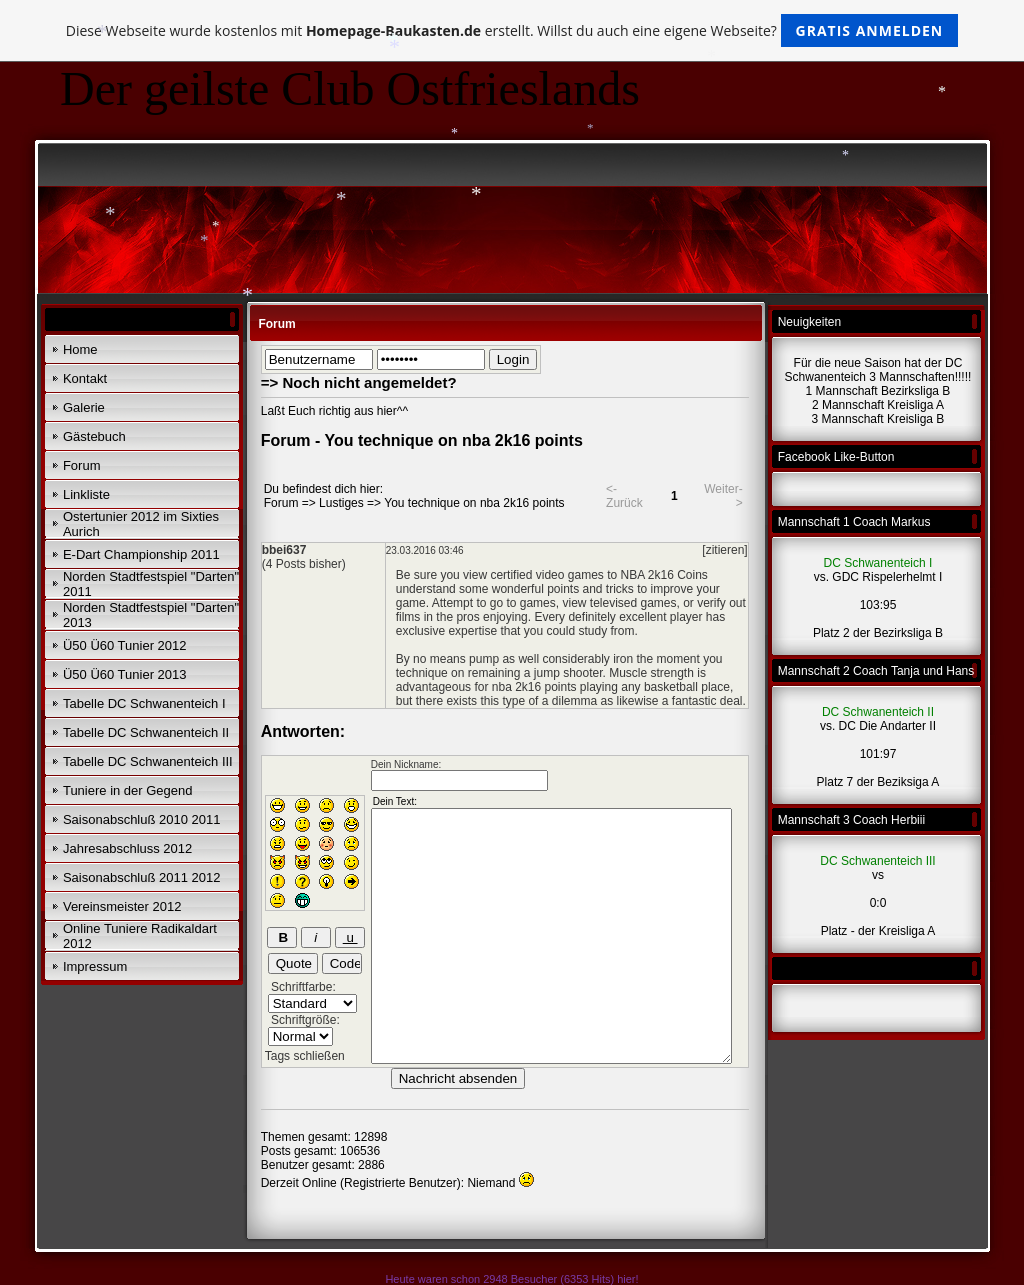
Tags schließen (305, 1056)
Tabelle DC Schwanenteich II (146, 732)
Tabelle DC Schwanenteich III (148, 761)
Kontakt (85, 378)
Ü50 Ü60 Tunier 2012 (125, 645)
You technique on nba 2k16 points (474, 503)
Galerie (84, 407)
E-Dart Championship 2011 (141, 554)
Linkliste (86, 494)
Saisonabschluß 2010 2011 (142, 819)
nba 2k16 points (534, 687)
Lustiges (341, 503)
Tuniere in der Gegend (128, 790)
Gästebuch (94, 436)
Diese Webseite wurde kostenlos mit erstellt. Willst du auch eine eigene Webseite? (512, 30)
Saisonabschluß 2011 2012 (142, 877)
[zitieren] (724, 550)
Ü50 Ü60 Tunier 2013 (125, 674)
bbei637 (284, 550)
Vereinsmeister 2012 (122, 906)
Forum (82, 465)
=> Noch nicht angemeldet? (359, 382)
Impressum (95, 966)
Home (80, 349)
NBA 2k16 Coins (663, 575)
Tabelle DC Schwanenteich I (144, 703)
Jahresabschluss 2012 (127, 848)
